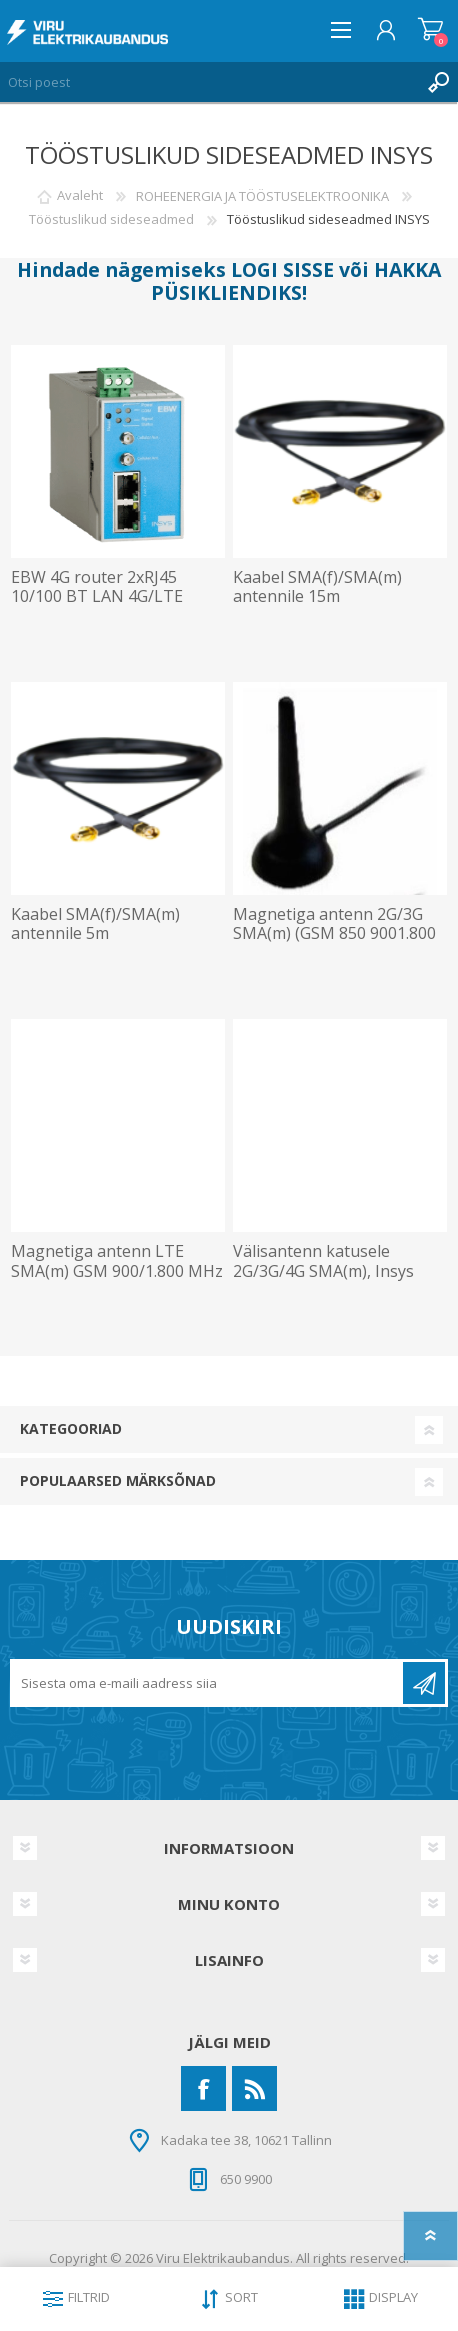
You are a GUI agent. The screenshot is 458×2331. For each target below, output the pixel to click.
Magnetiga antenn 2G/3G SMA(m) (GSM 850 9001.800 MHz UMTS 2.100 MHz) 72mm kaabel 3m (334, 943)
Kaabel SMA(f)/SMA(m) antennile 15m (317, 587)
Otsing (438, 82)
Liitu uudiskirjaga (424, 1683)
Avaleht (80, 196)
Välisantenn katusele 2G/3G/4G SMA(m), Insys (323, 1261)
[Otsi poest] (209, 82)
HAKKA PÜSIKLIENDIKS (296, 281)
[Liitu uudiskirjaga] (208, 1683)
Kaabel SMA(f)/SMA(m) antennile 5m (95, 924)
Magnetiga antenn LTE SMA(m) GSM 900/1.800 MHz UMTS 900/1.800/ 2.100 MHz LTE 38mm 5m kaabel (117, 1280)
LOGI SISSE (282, 269)
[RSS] (254, 2088)
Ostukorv (430, 30)
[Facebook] (203, 2088)
